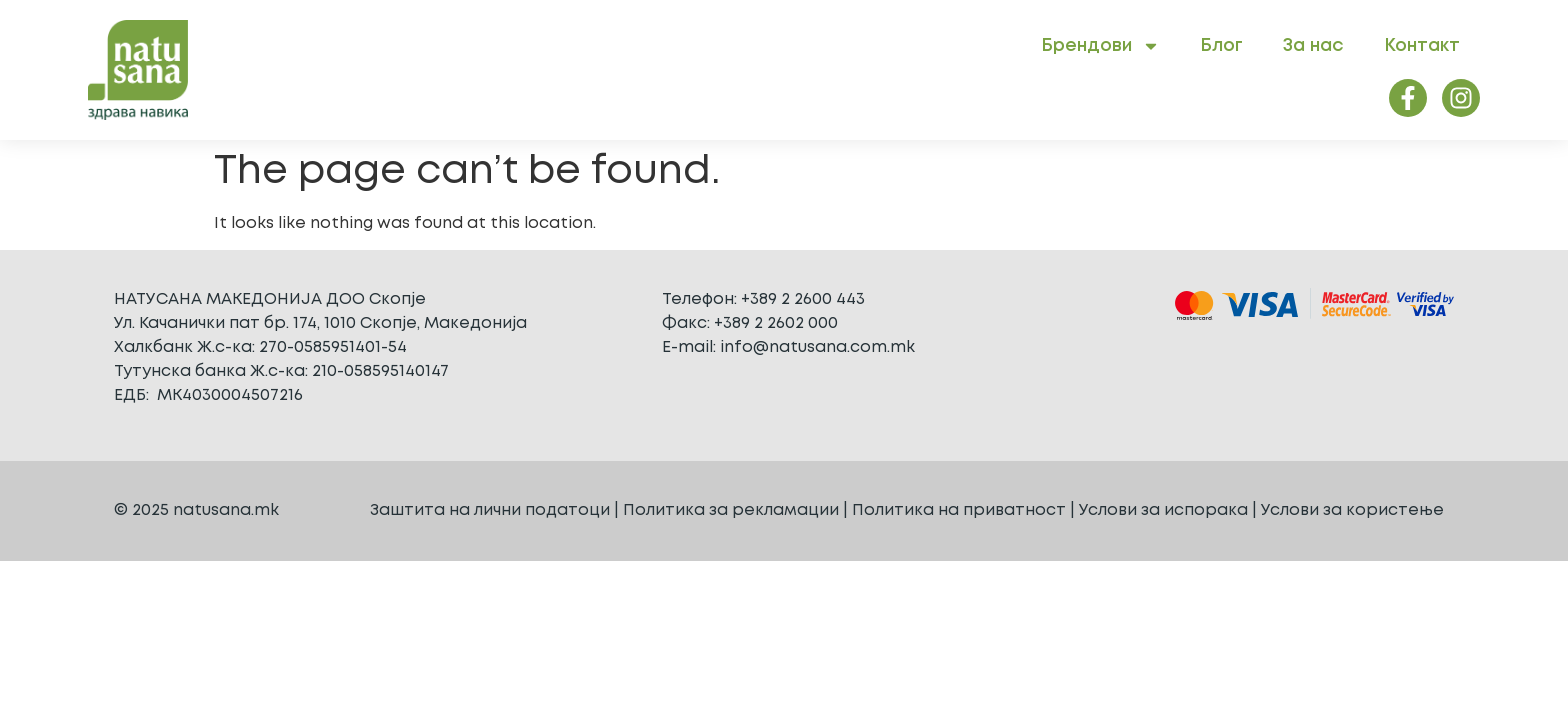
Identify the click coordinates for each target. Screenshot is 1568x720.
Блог (1221, 46)
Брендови (1100, 46)
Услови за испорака (1163, 510)
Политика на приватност (959, 510)
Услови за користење (1352, 510)
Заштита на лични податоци (490, 510)
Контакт (1422, 46)
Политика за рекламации (731, 510)
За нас (1313, 46)
